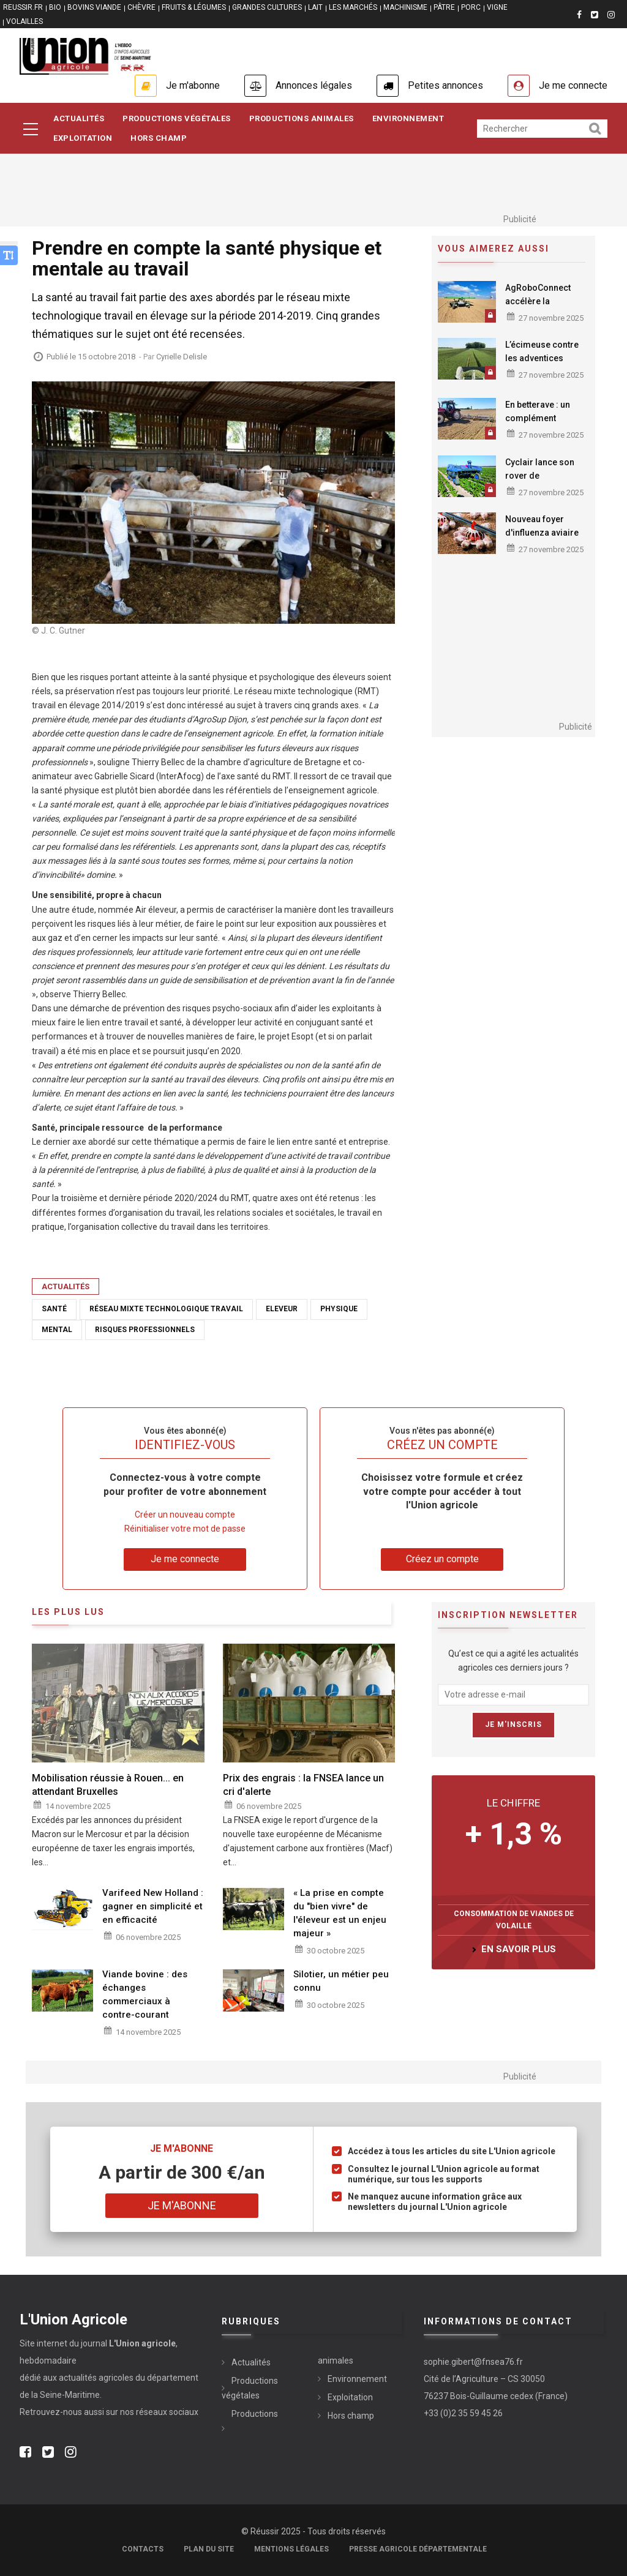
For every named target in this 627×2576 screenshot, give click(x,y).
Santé (54, 1309)
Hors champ (351, 2416)
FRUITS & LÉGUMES (194, 7)
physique (339, 1309)
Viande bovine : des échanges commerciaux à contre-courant (144, 1994)
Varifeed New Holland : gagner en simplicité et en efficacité (152, 1906)
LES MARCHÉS (353, 7)
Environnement (408, 118)
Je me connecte (573, 85)
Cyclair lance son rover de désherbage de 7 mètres (539, 482)
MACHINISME (405, 7)
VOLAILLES (24, 21)
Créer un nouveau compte (185, 1514)
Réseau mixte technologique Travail (166, 1309)
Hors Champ (158, 138)
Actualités (78, 118)
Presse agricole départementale (418, 2549)
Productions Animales (301, 118)
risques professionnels (145, 1329)
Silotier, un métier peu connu (341, 1981)
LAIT (315, 7)
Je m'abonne (193, 85)
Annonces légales (314, 85)
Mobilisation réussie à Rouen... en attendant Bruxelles (108, 1784)
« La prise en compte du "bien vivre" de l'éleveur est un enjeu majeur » (339, 1913)
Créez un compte (442, 1559)
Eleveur (282, 1309)
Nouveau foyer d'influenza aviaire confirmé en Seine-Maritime (543, 539)
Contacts (142, 2549)
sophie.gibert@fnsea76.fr (473, 2362)
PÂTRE (444, 7)
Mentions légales (291, 2549)
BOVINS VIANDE (94, 7)
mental (57, 1329)
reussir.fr (23, 7)
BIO (55, 7)
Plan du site (209, 2549)
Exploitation (82, 138)
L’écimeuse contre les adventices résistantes (542, 358)
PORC (471, 7)
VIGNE (497, 7)
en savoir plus (518, 1949)
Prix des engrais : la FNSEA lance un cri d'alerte (303, 1784)
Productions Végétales (176, 118)
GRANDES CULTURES (267, 7)
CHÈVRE (141, 7)
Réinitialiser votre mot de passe (185, 1528)
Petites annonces (445, 85)
